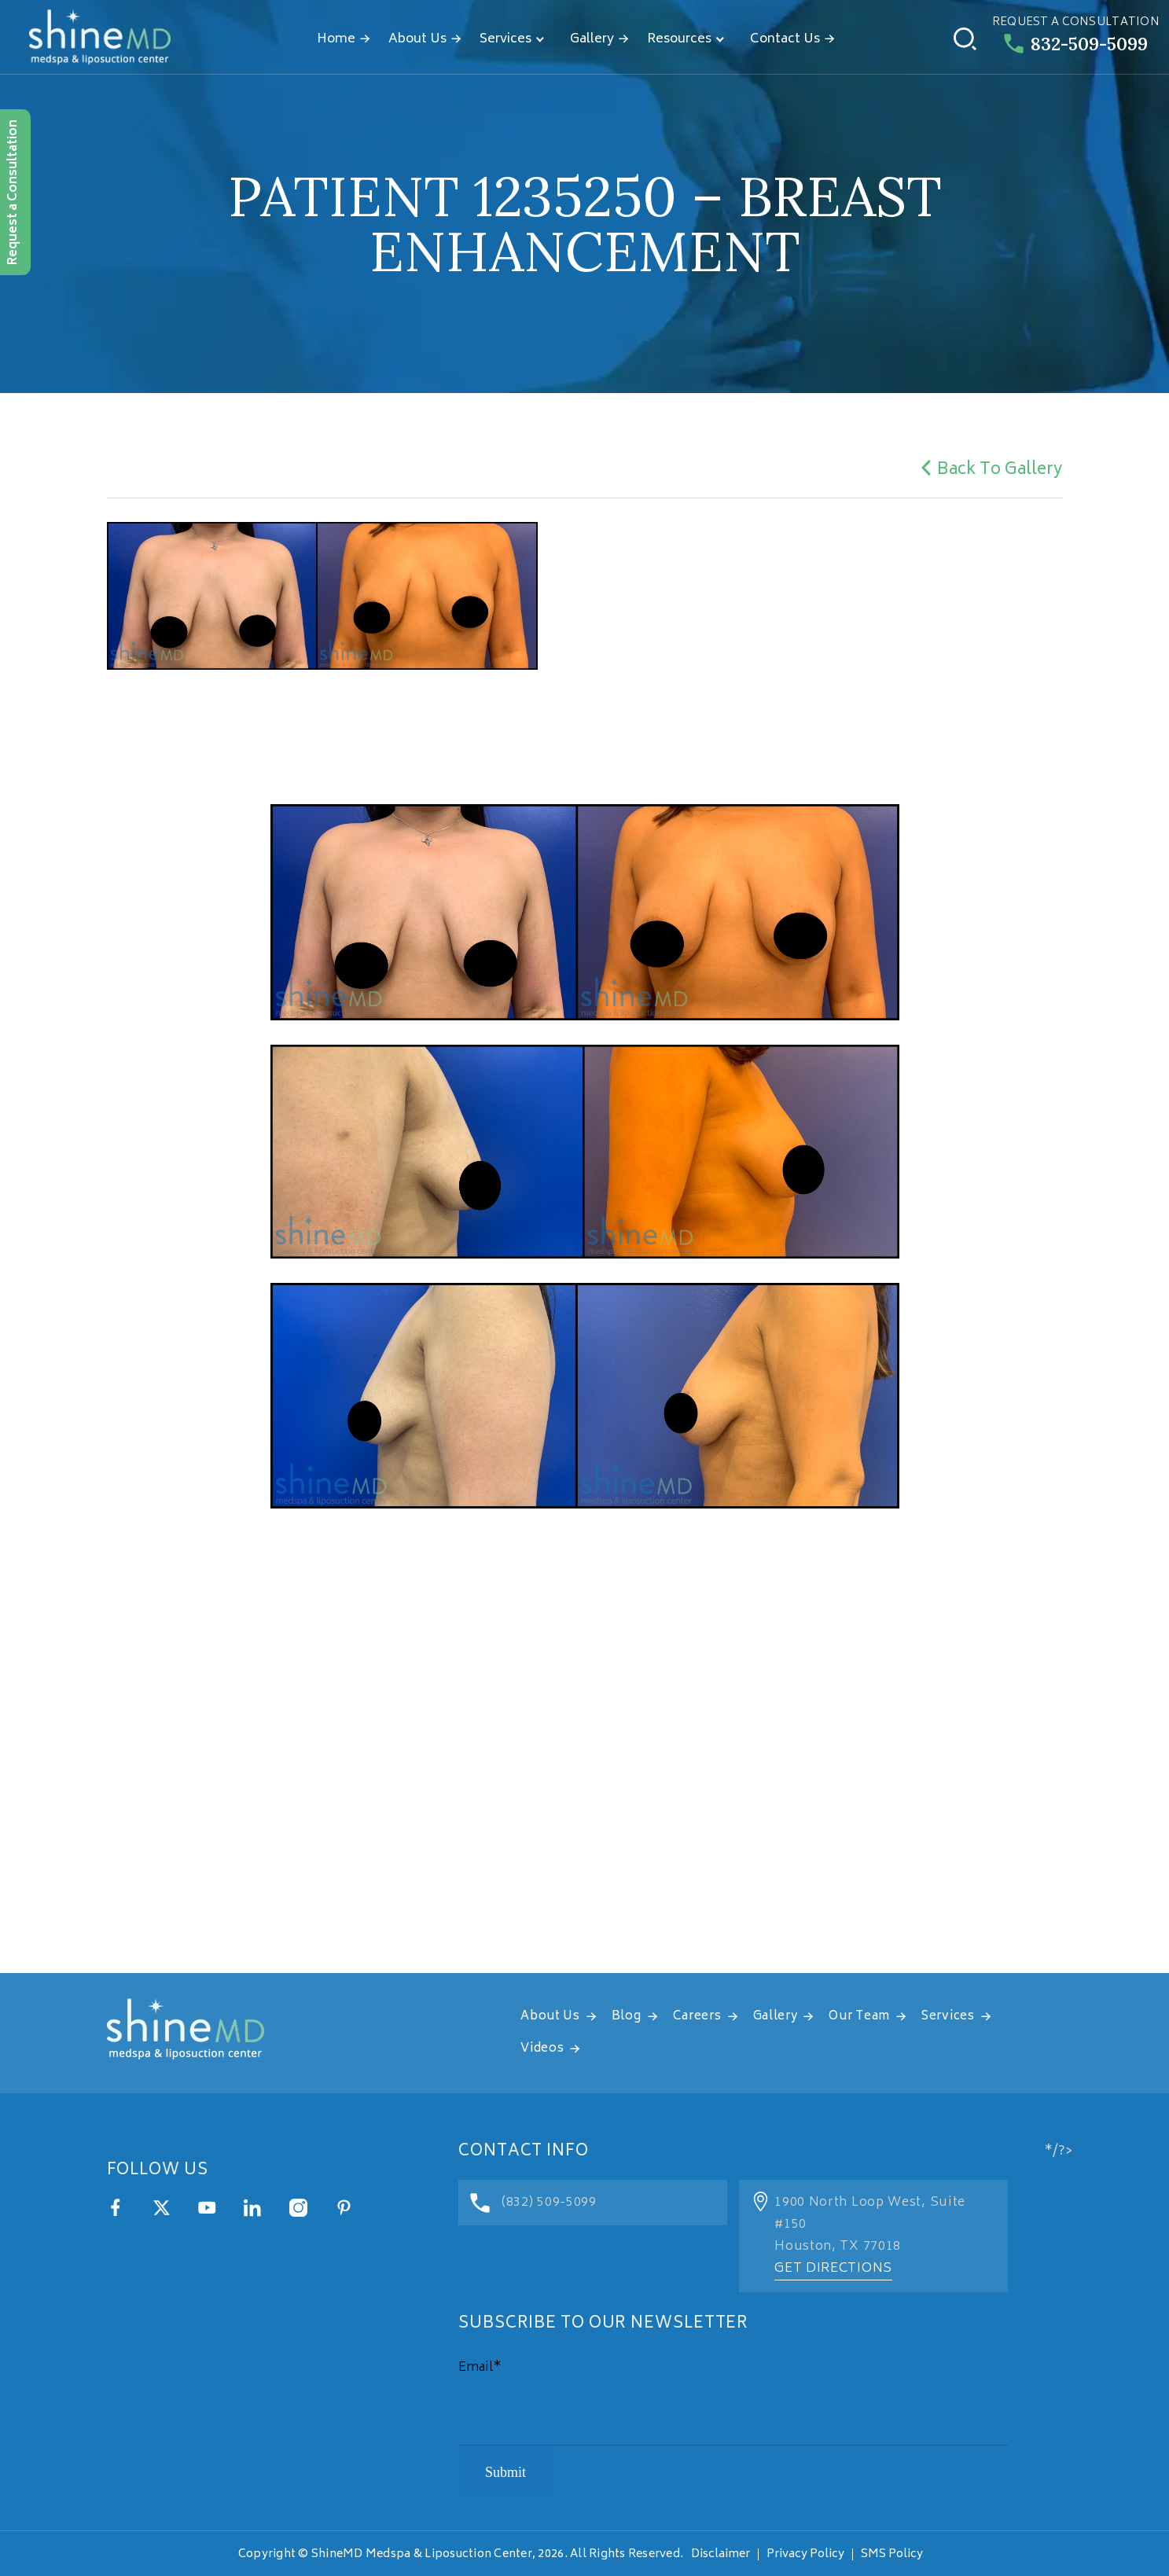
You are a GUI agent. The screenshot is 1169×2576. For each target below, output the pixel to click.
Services (505, 39)
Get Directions (833, 2269)
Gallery (592, 39)
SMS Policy (892, 2554)
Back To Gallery (989, 470)
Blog (626, 2017)
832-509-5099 (1076, 43)
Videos (542, 2049)
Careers (697, 2017)
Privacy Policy (805, 2554)
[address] (584, 1776)
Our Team (859, 2017)
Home (336, 39)
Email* (480, 2368)
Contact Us (785, 39)
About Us (417, 39)
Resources (679, 39)
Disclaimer (720, 2554)
